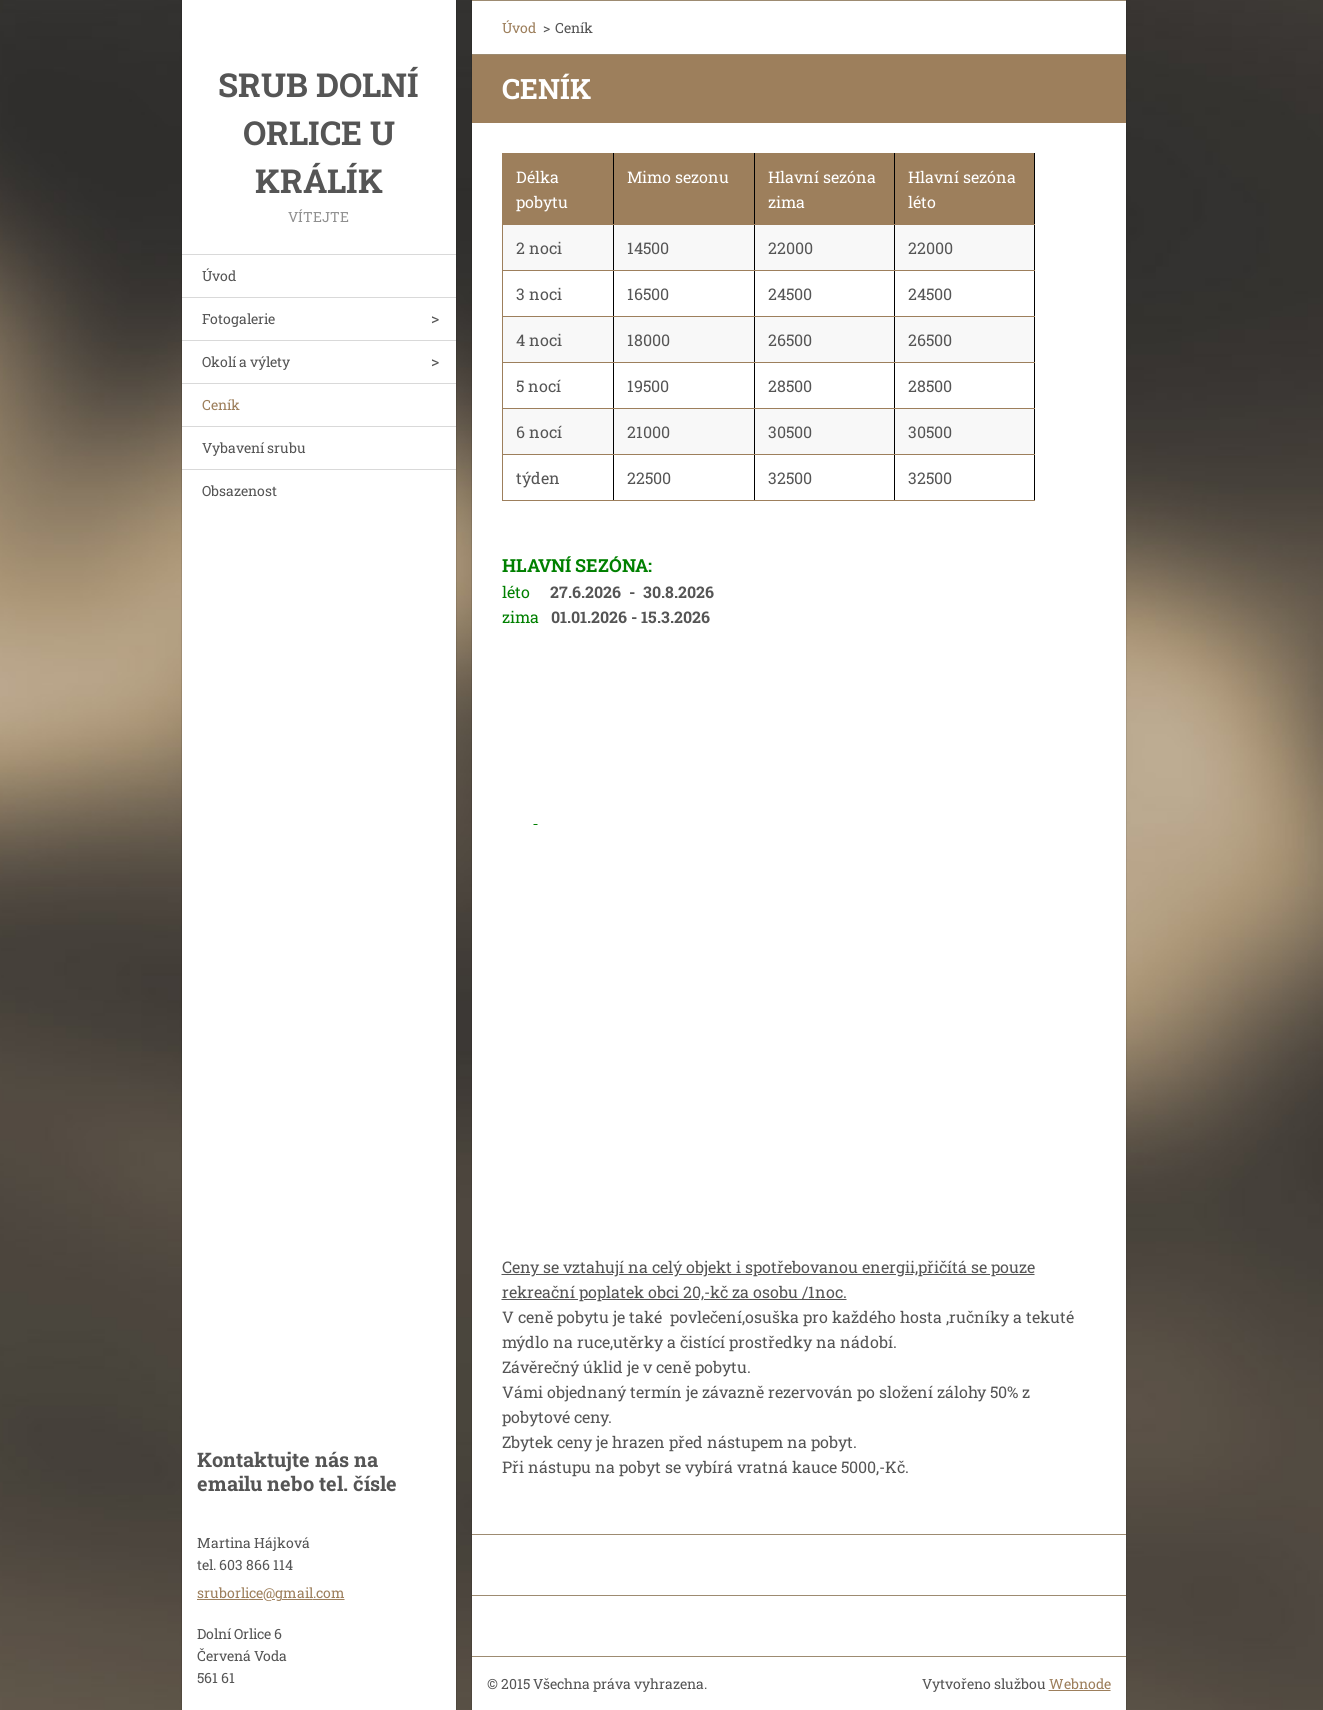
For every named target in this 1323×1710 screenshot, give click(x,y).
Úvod (219, 275)
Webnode (1080, 1683)
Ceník (221, 404)
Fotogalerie (238, 318)
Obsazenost (239, 490)
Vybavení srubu (254, 447)
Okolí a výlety (246, 361)
